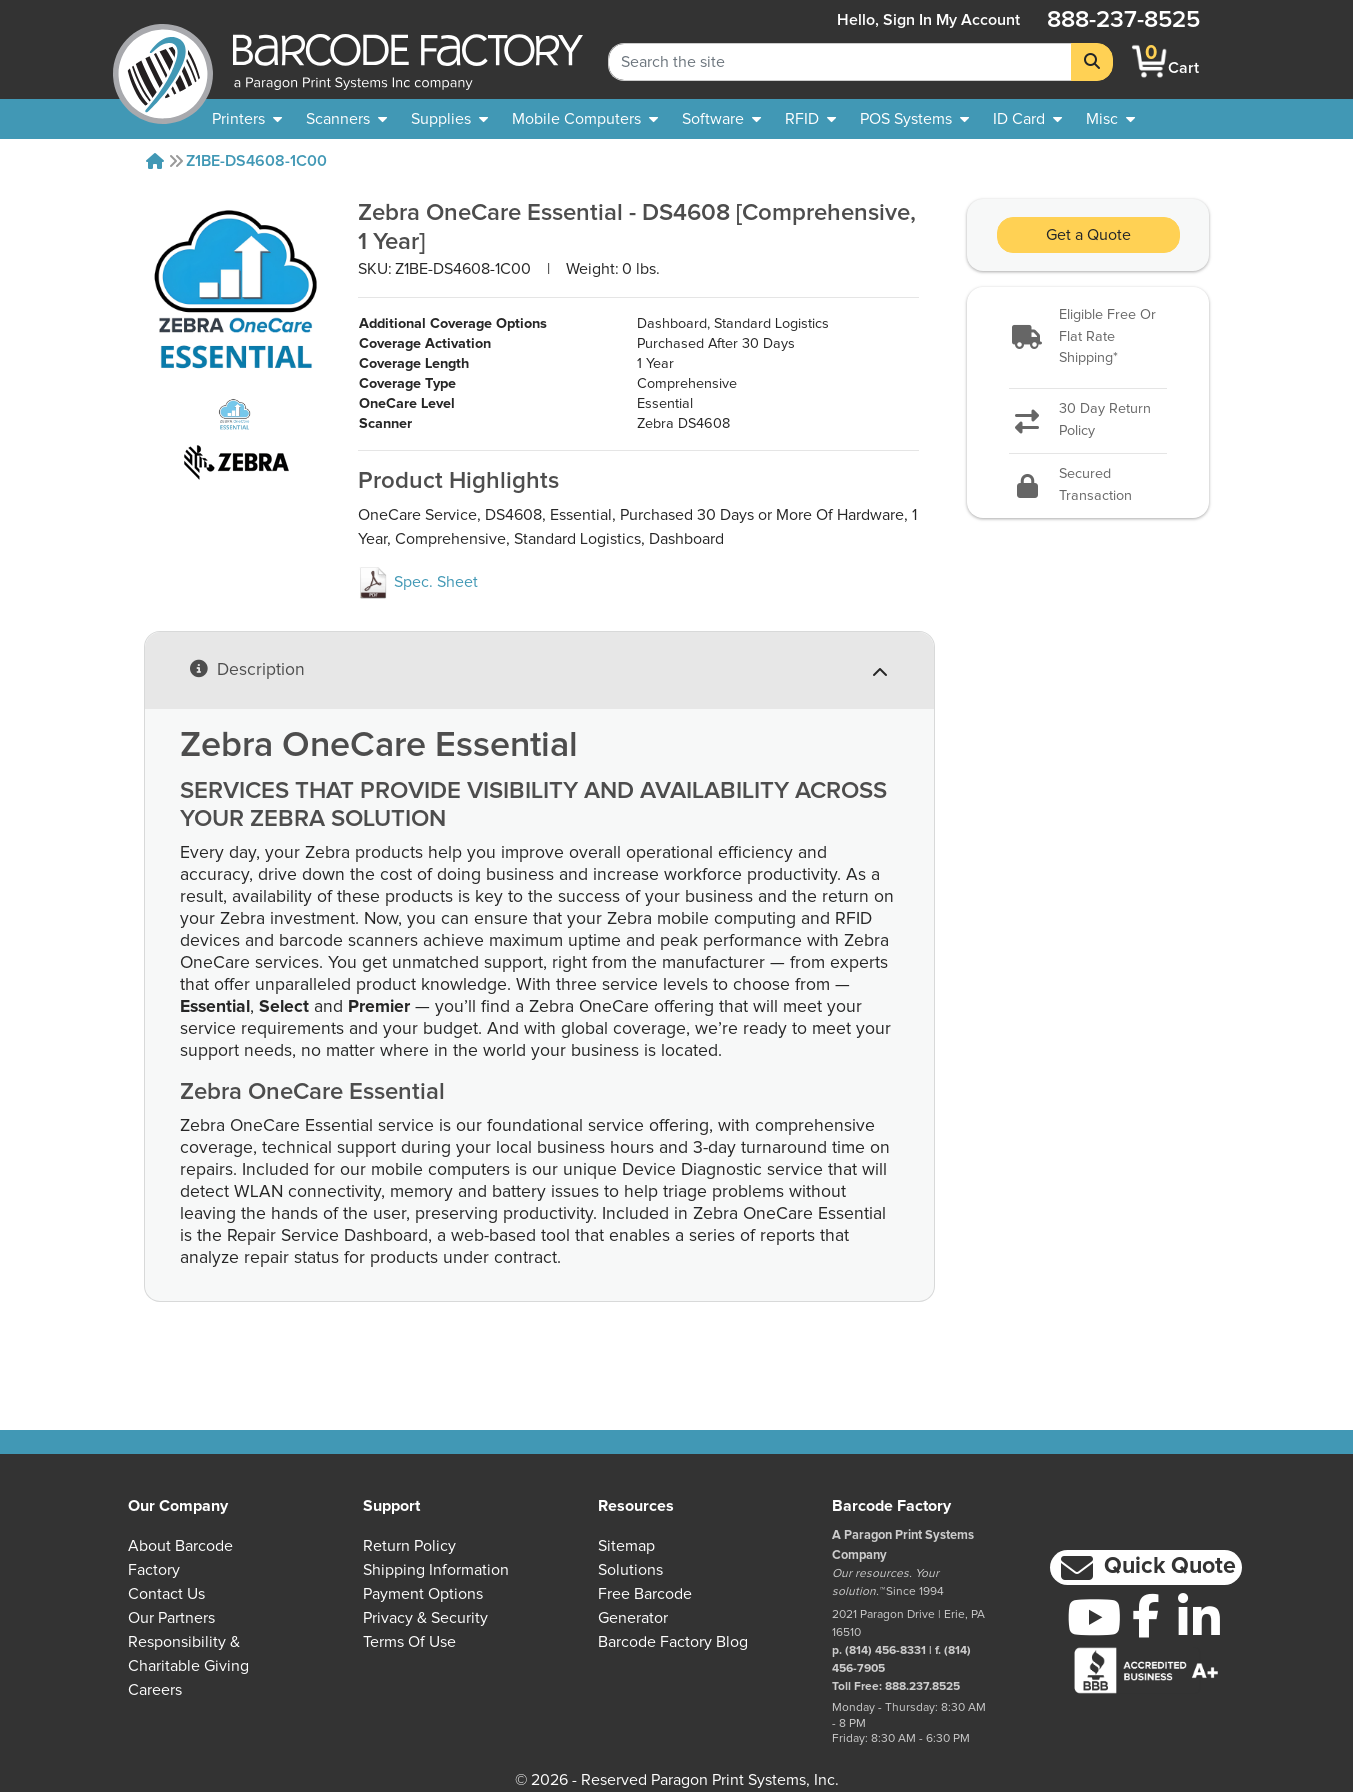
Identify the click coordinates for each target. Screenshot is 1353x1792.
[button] (1088, 337)
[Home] (155, 161)
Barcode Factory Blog (673, 1642)
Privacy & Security (425, 1618)
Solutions (630, 1570)
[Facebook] (1146, 1615)
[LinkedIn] (1199, 1617)
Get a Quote (1088, 235)
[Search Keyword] (840, 62)
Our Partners (171, 1618)
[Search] (1092, 62)
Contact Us (166, 1594)
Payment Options (423, 1594)
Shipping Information (436, 1570)
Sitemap (626, 1546)
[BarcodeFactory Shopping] (1149, 61)
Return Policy (409, 1546)
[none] (1110, 119)
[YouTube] (1093, 1617)
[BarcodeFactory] (163, 61)
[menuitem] (247, 119)
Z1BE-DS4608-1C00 (256, 161)
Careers (155, 1690)
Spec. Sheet (418, 582)
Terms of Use (409, 1642)
